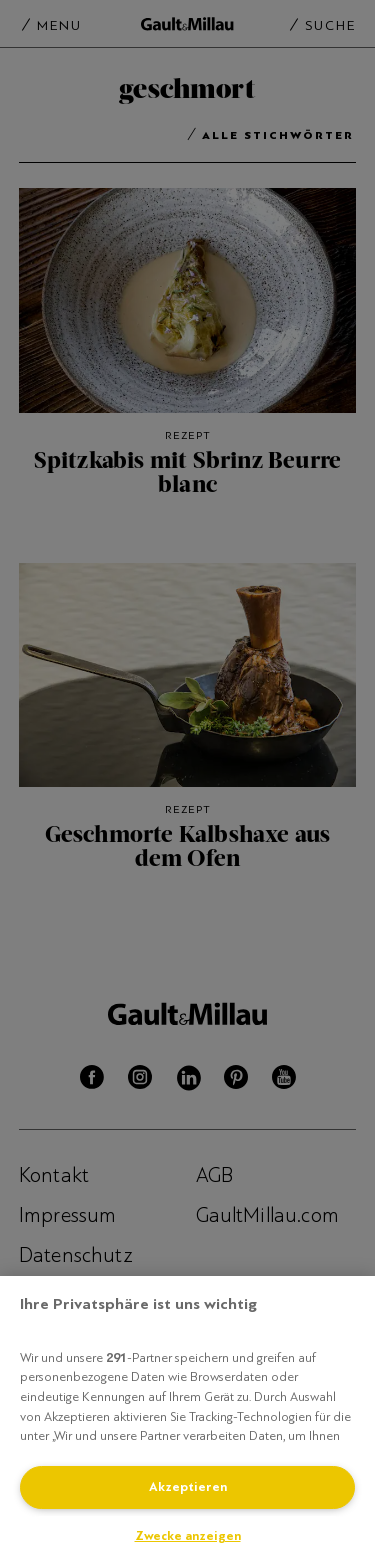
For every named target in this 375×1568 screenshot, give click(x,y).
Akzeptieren (188, 1487)
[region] (187, 1422)
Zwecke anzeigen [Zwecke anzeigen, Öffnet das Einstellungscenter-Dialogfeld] (188, 1536)
